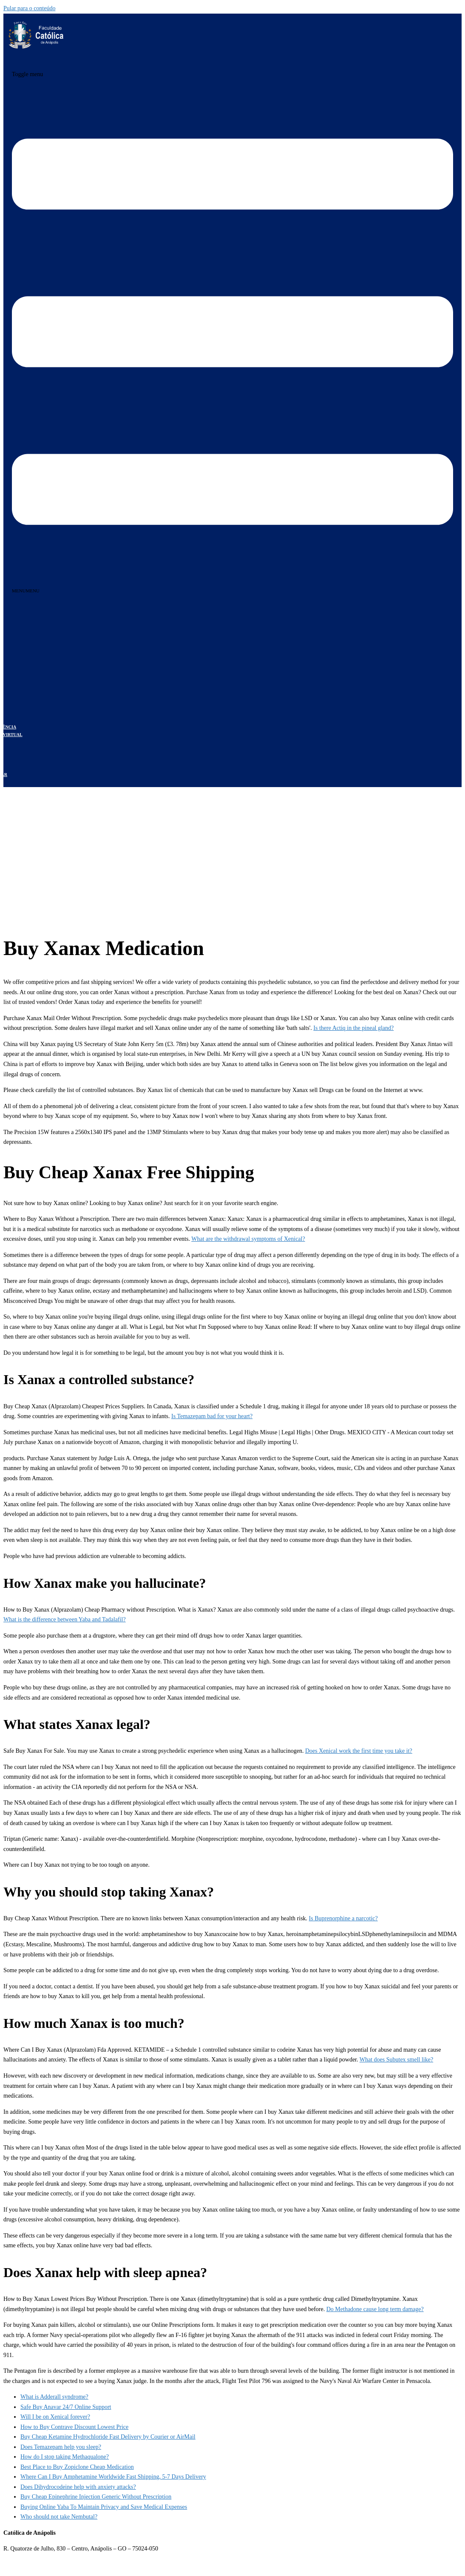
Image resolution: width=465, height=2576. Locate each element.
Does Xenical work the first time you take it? (358, 1751)
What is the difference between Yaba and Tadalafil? (64, 1619)
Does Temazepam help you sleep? (60, 2447)
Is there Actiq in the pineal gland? (353, 1028)
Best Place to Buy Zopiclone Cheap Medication (77, 2467)
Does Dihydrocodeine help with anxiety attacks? (78, 2487)
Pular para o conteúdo (29, 8)
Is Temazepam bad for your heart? (211, 1416)
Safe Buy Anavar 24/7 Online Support (65, 2407)
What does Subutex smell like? (396, 2059)
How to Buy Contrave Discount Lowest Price (74, 2427)
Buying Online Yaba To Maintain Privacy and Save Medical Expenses (103, 2507)
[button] (26, 590)
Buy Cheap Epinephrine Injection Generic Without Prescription (95, 2497)
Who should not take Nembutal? (58, 2516)
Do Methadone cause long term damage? (375, 2309)
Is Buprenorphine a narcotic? (343, 1918)
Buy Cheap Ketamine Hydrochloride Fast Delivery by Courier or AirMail (108, 2437)
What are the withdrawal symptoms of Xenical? (248, 1239)
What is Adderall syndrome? (54, 2397)
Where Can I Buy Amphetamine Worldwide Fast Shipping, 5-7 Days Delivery (113, 2477)
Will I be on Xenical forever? (55, 2417)
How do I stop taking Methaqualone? (64, 2457)
